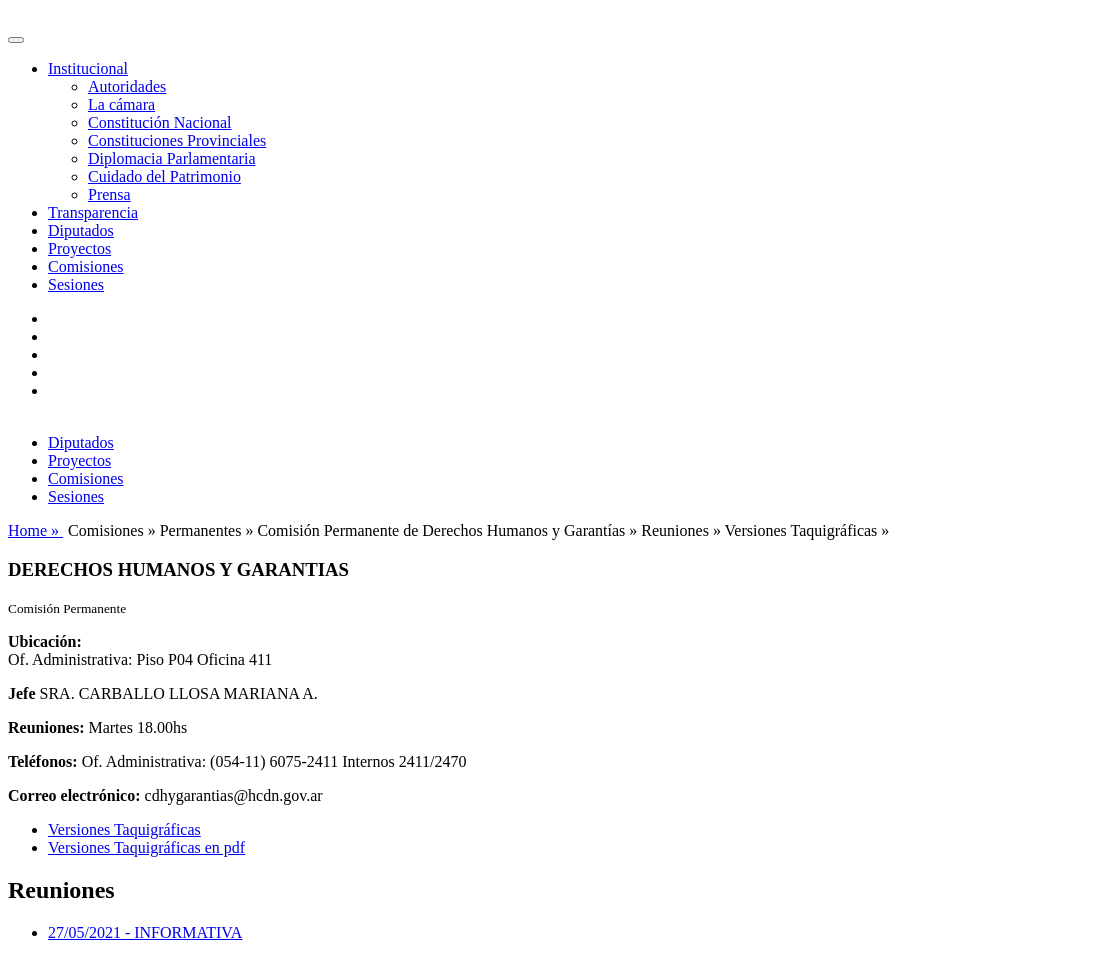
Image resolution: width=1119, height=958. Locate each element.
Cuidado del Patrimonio (164, 176)
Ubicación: (45, 641)
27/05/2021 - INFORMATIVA (145, 932)
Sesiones (76, 284)
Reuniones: (46, 727)
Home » (35, 530)
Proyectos (79, 248)
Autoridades (127, 86)
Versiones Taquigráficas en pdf (146, 847)
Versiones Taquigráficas (124, 829)
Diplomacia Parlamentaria (171, 158)
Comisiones (86, 266)
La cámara (121, 104)
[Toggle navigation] (16, 40)
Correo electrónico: (74, 795)
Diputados (81, 230)
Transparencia (93, 212)
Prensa (109, 194)
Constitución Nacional (160, 122)
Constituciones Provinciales (177, 140)
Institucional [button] (88, 68)
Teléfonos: (43, 761)
